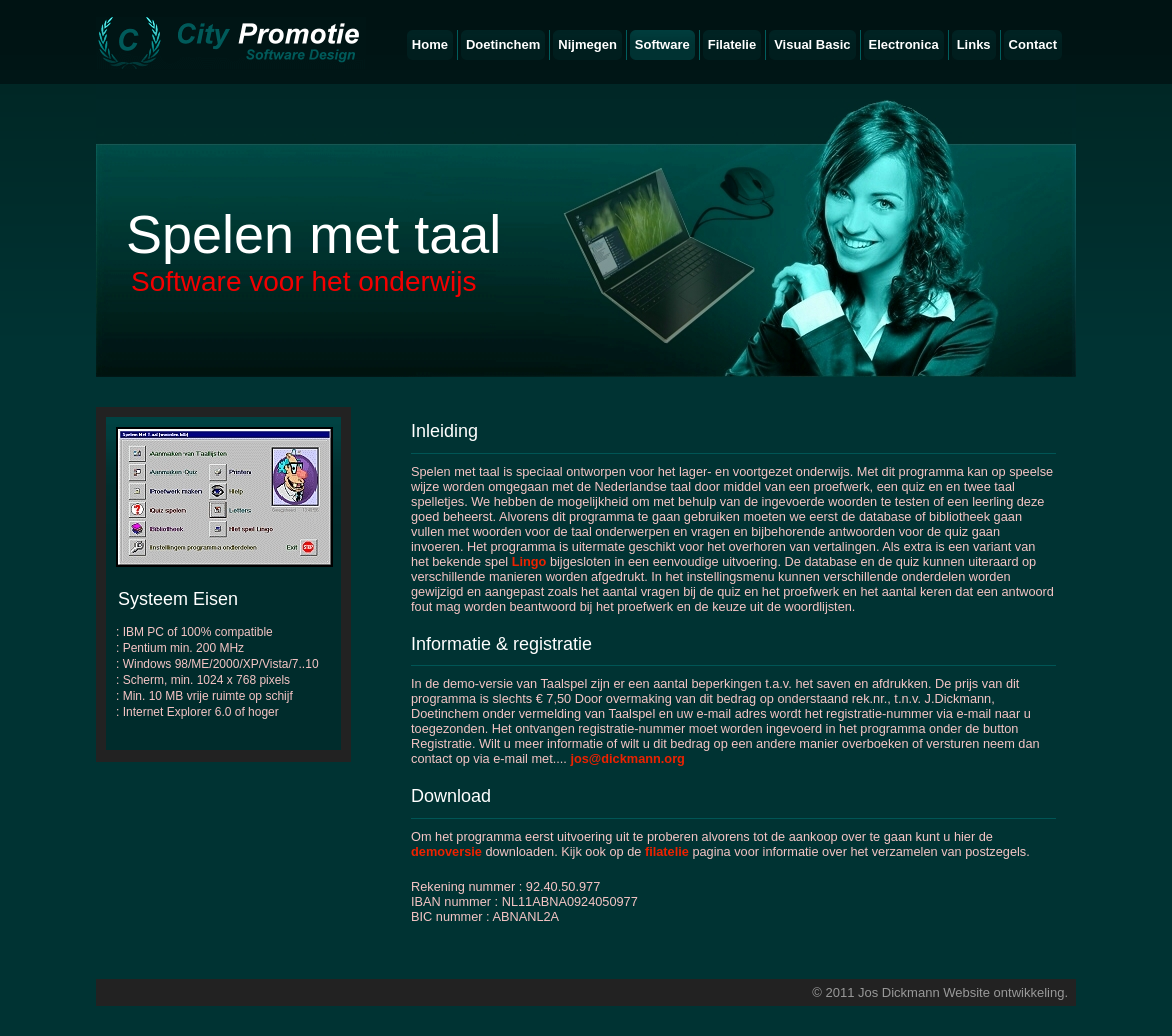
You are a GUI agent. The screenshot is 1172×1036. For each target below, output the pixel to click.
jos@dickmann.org (627, 758)
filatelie (667, 851)
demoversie (446, 851)
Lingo (529, 561)
